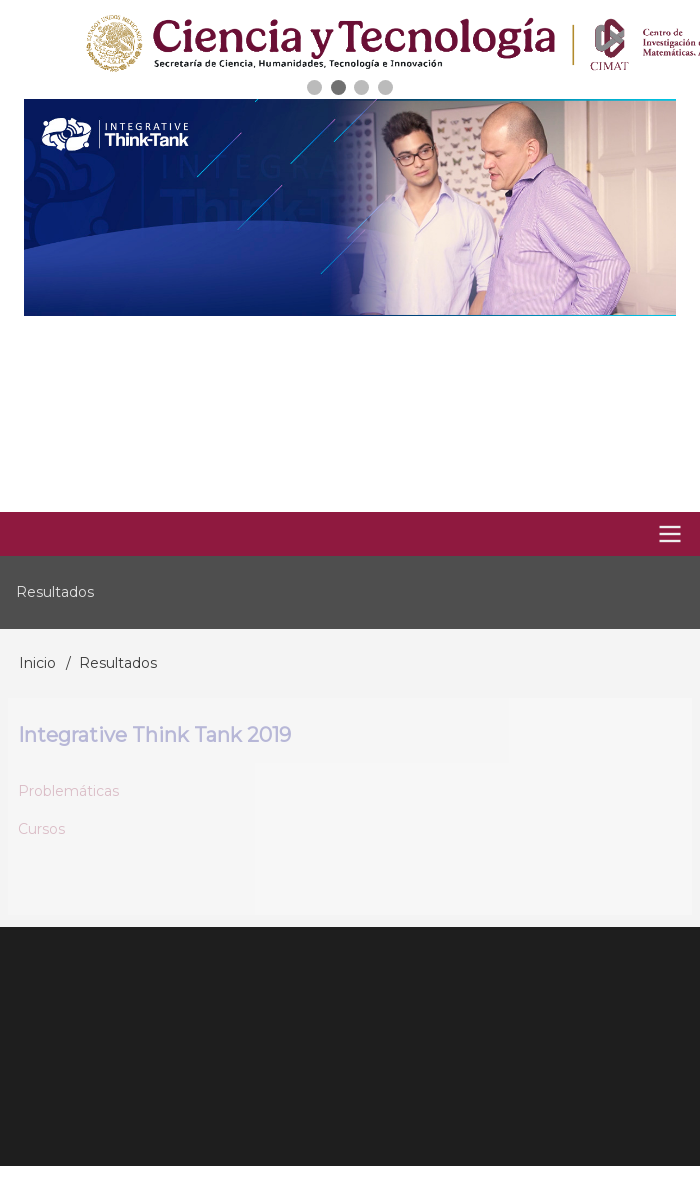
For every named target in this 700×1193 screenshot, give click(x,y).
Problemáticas (68, 791)
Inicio (37, 663)
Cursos (41, 829)
